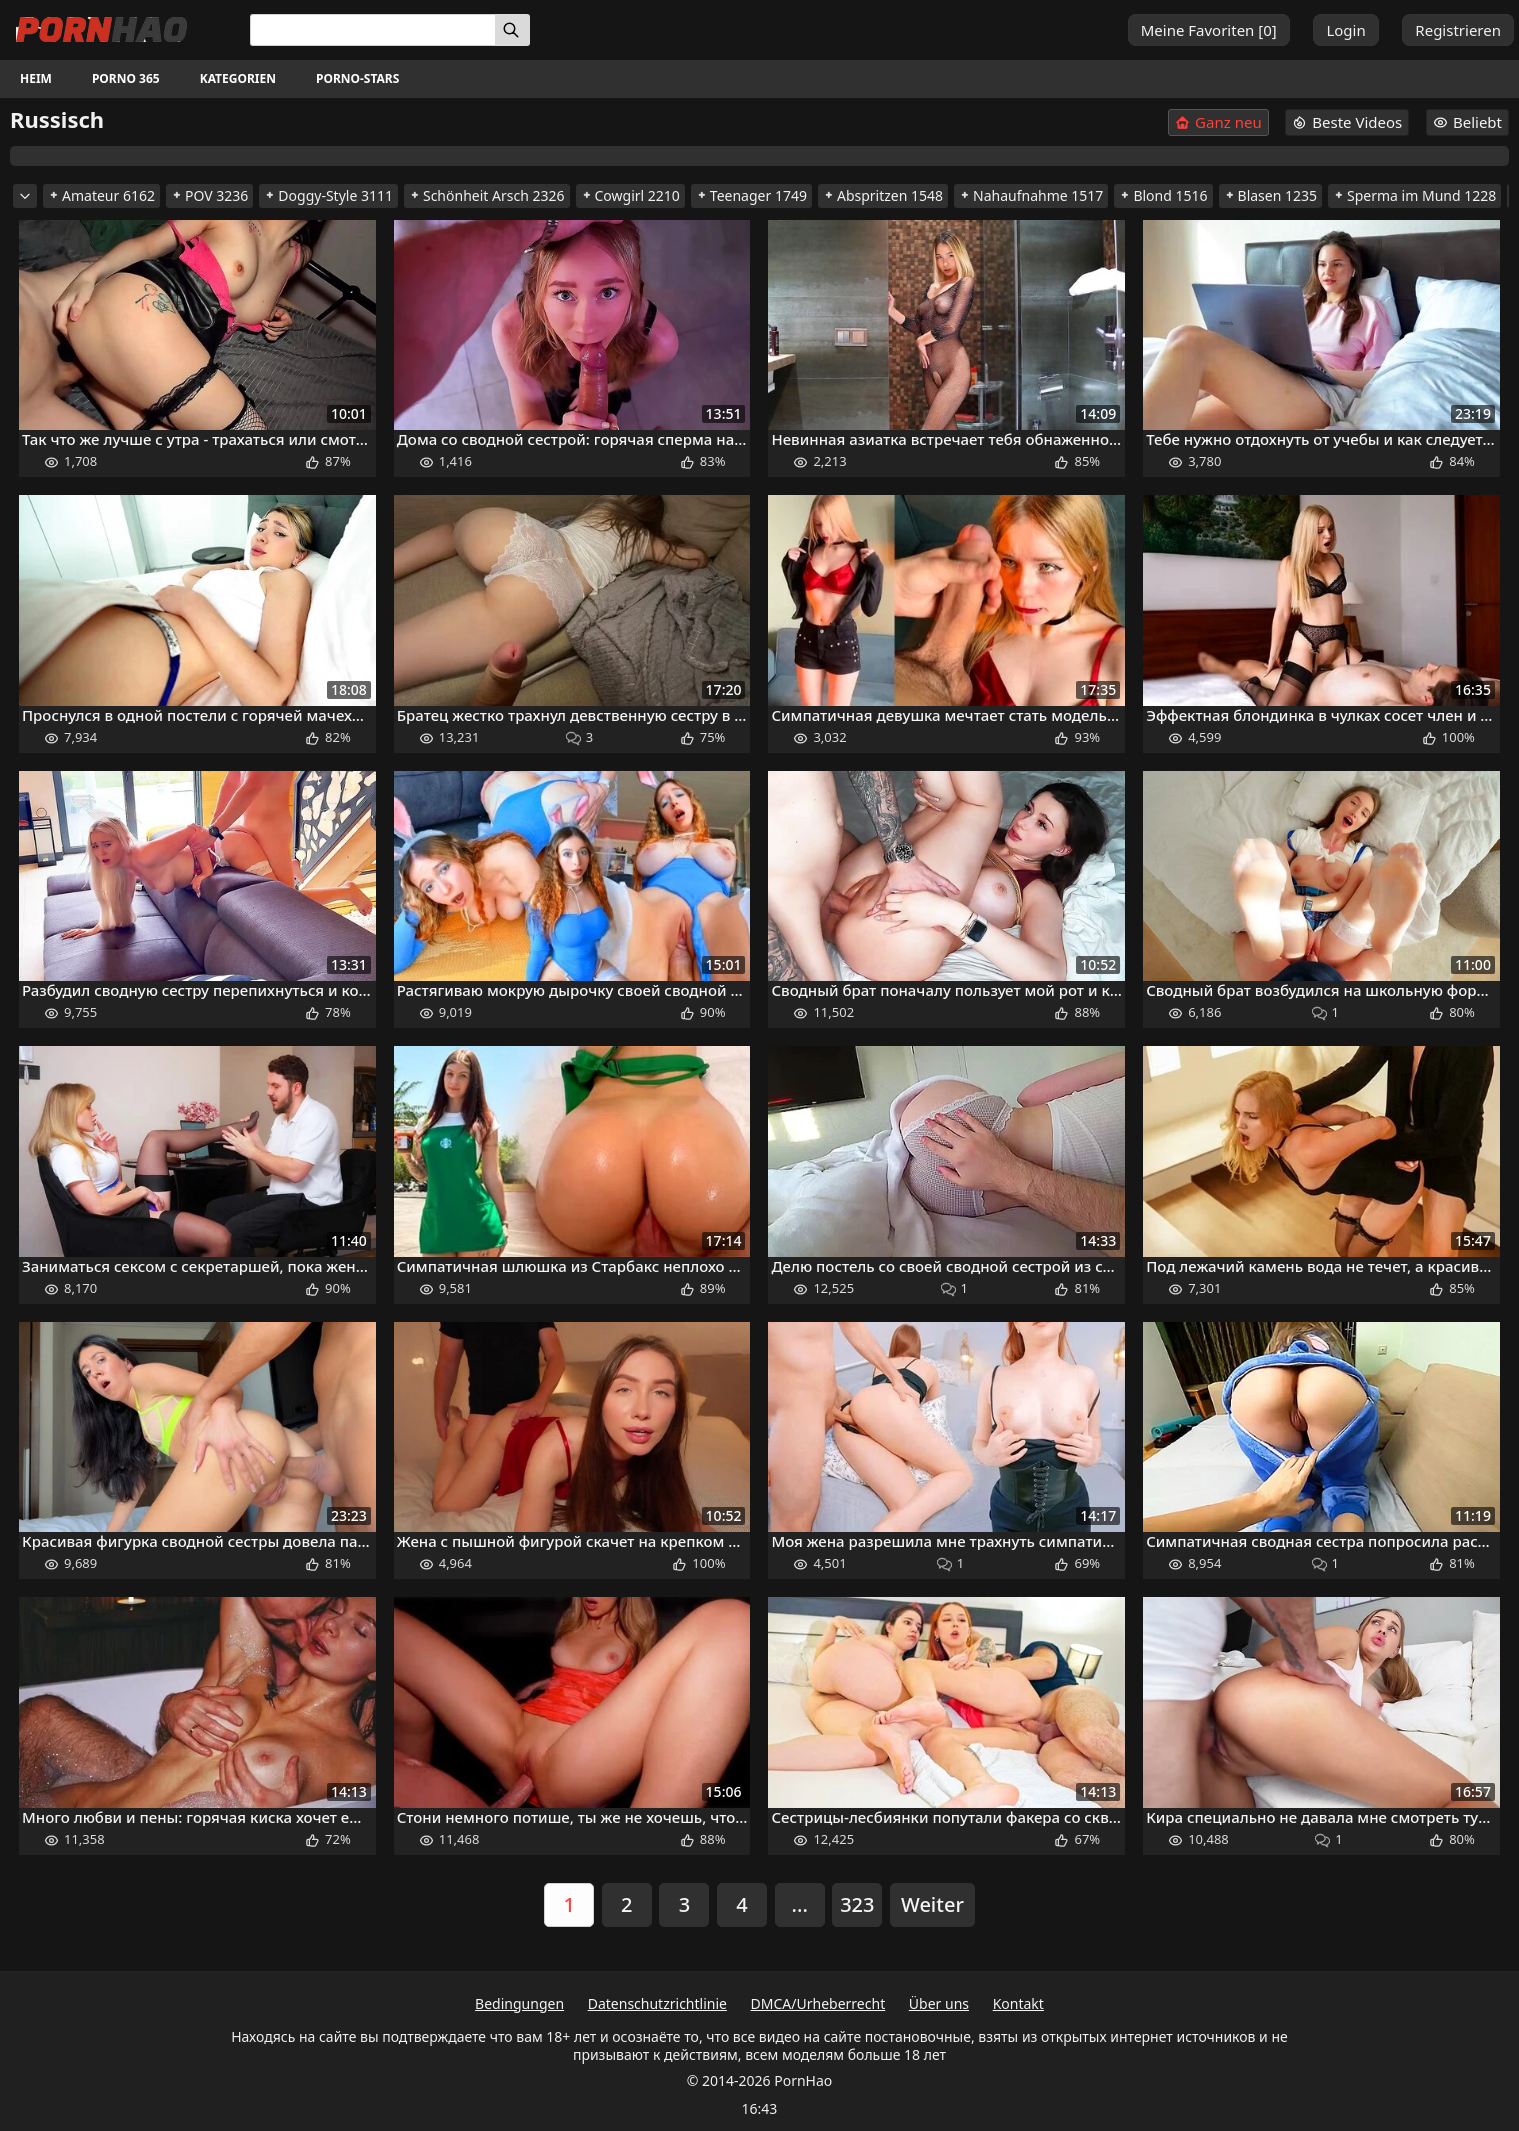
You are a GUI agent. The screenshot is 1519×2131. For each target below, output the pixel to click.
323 (857, 1904)
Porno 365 (126, 78)
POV (209, 195)
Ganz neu (1218, 122)
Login (1345, 30)
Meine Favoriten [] (1209, 30)
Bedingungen (519, 2003)
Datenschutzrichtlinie (657, 2003)
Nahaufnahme (1031, 195)
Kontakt (1018, 2003)
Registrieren (1458, 30)
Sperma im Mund (1414, 195)
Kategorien (238, 78)
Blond (1163, 195)
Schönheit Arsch (487, 195)
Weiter (932, 1904)
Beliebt (1467, 122)
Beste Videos (1347, 122)
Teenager (751, 195)
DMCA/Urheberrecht (818, 2003)
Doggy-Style (328, 195)
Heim (36, 78)
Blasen (1271, 195)
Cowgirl (630, 195)
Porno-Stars (357, 78)
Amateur (101, 195)
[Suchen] (512, 30)
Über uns (939, 2003)
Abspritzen (883, 195)
